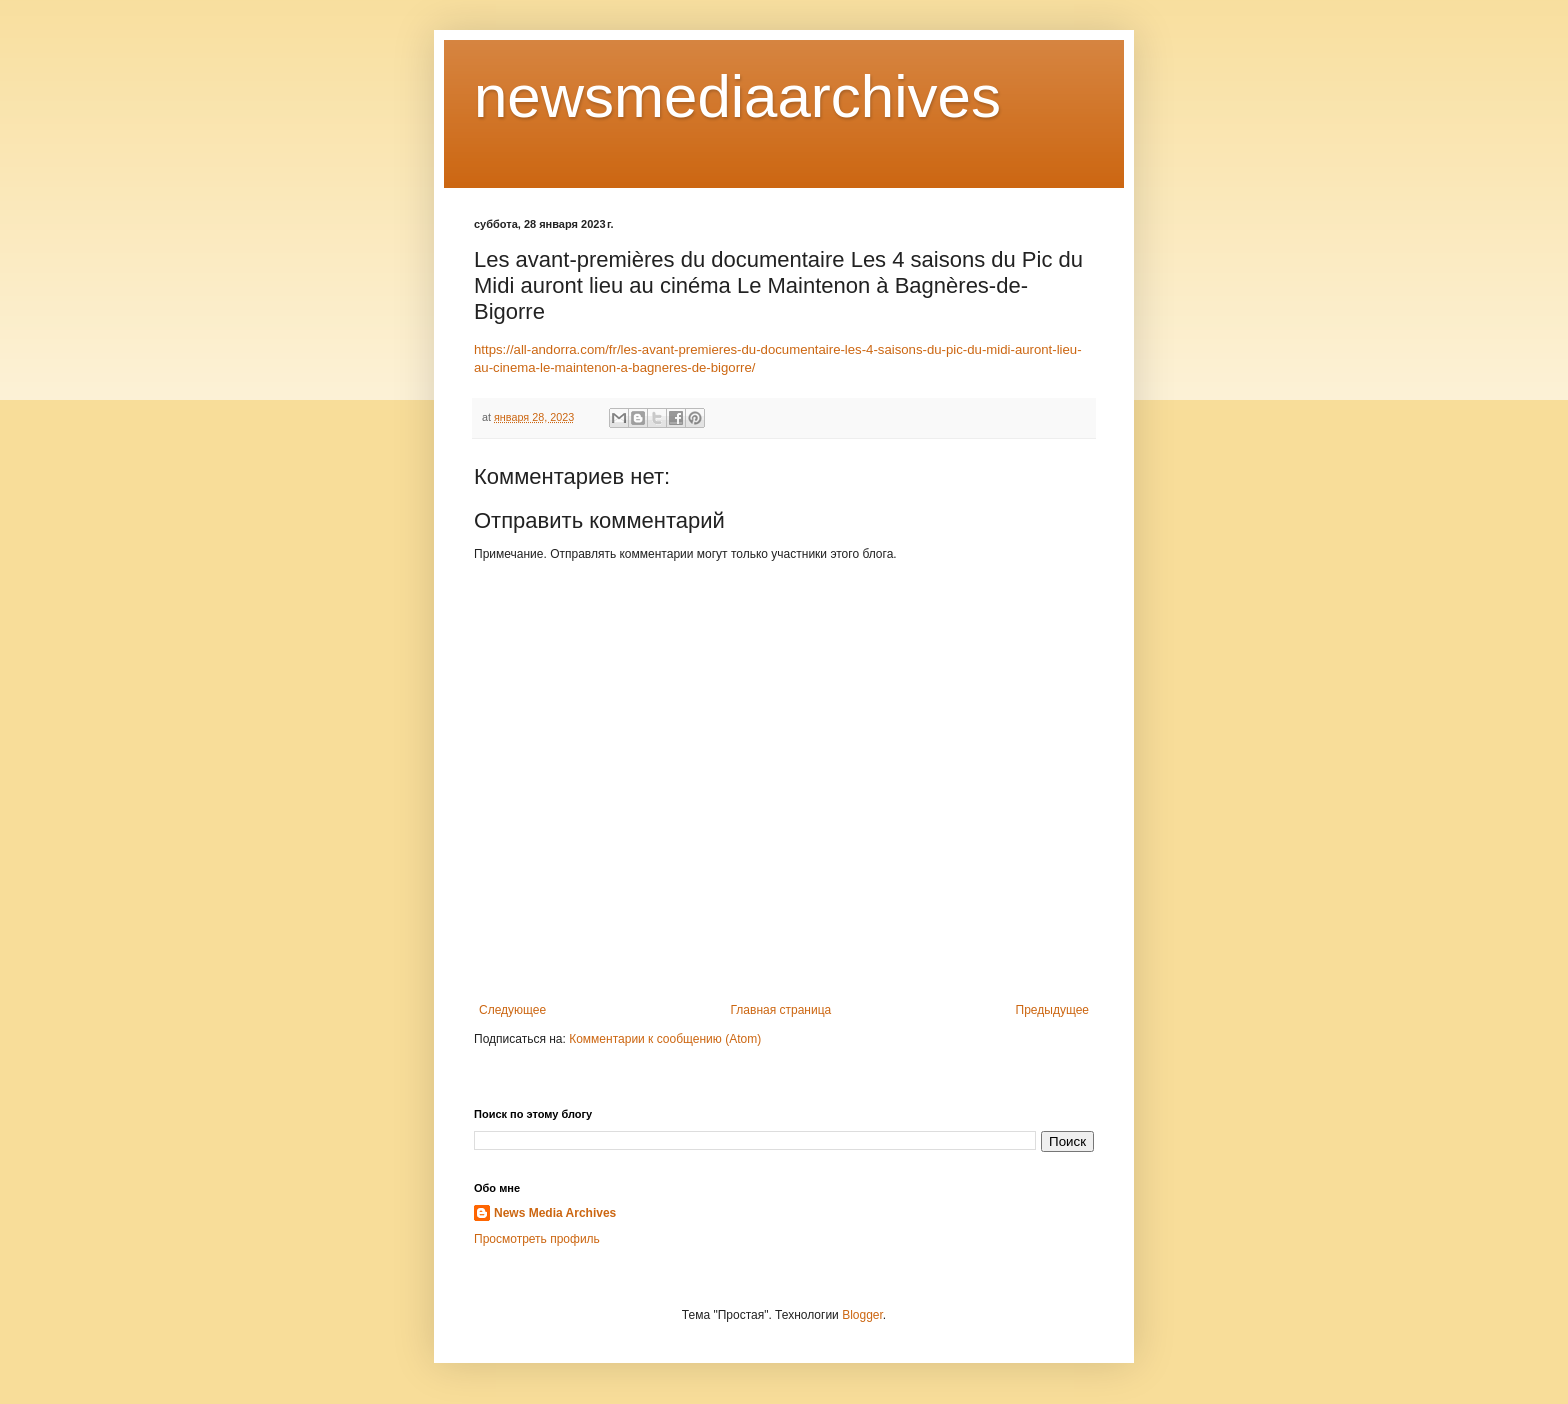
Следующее (512, 1010)
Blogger (862, 1315)
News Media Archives (555, 1213)
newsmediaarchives (737, 96)
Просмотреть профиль (537, 1239)
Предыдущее (1052, 1010)
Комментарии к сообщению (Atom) (665, 1039)
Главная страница (781, 1010)
